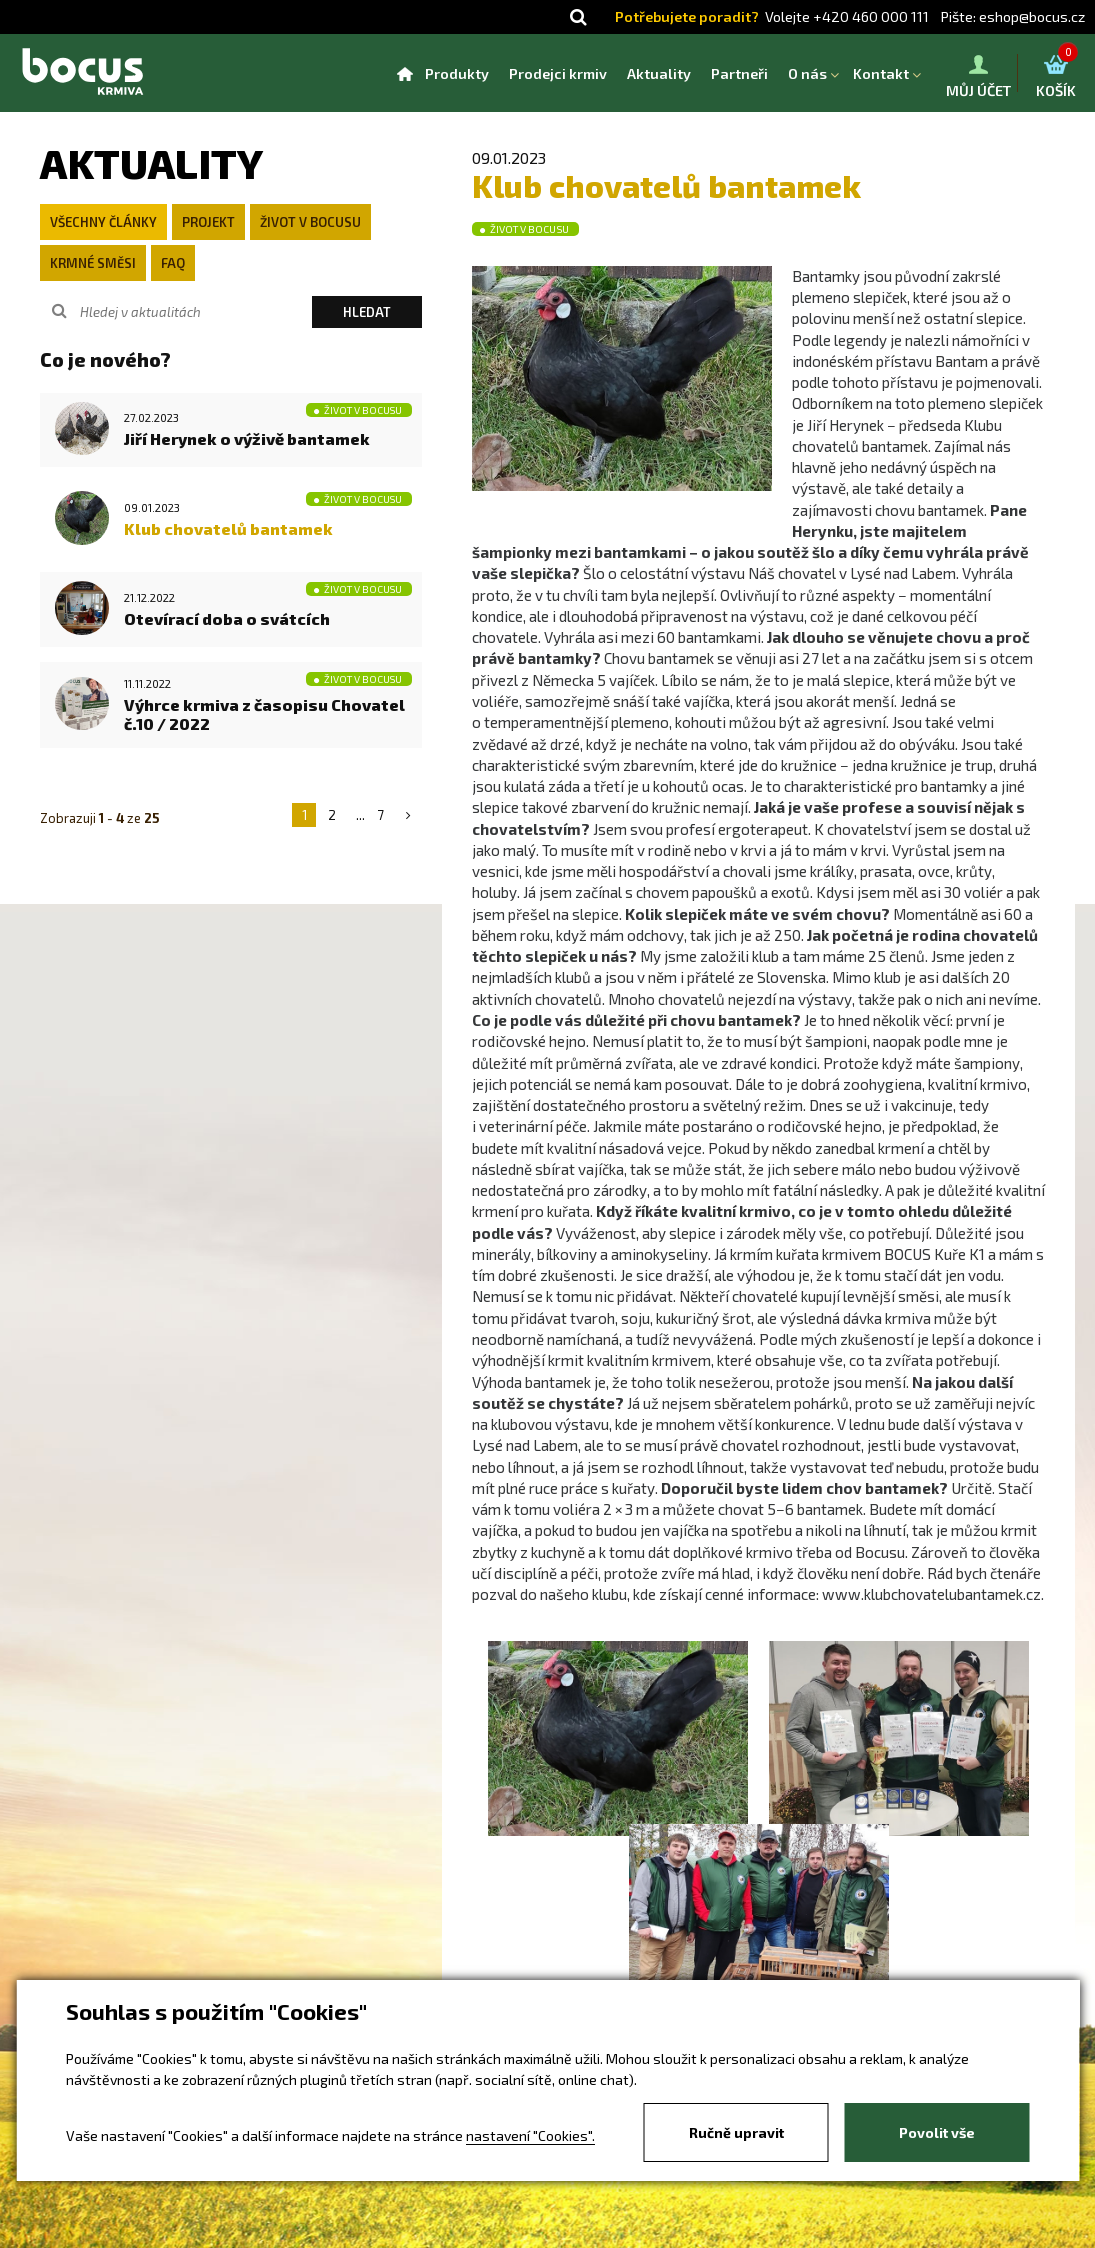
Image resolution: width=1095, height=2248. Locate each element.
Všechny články (103, 222)
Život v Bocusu (310, 222)
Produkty (457, 73)
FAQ (173, 263)
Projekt (208, 222)
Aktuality (659, 73)
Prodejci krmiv (558, 73)
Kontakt (881, 73)
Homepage (405, 73)
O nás (807, 73)
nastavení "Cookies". (530, 2135)
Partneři (739, 73)
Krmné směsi (93, 263)
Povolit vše (937, 2132)
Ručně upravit (736, 2132)
